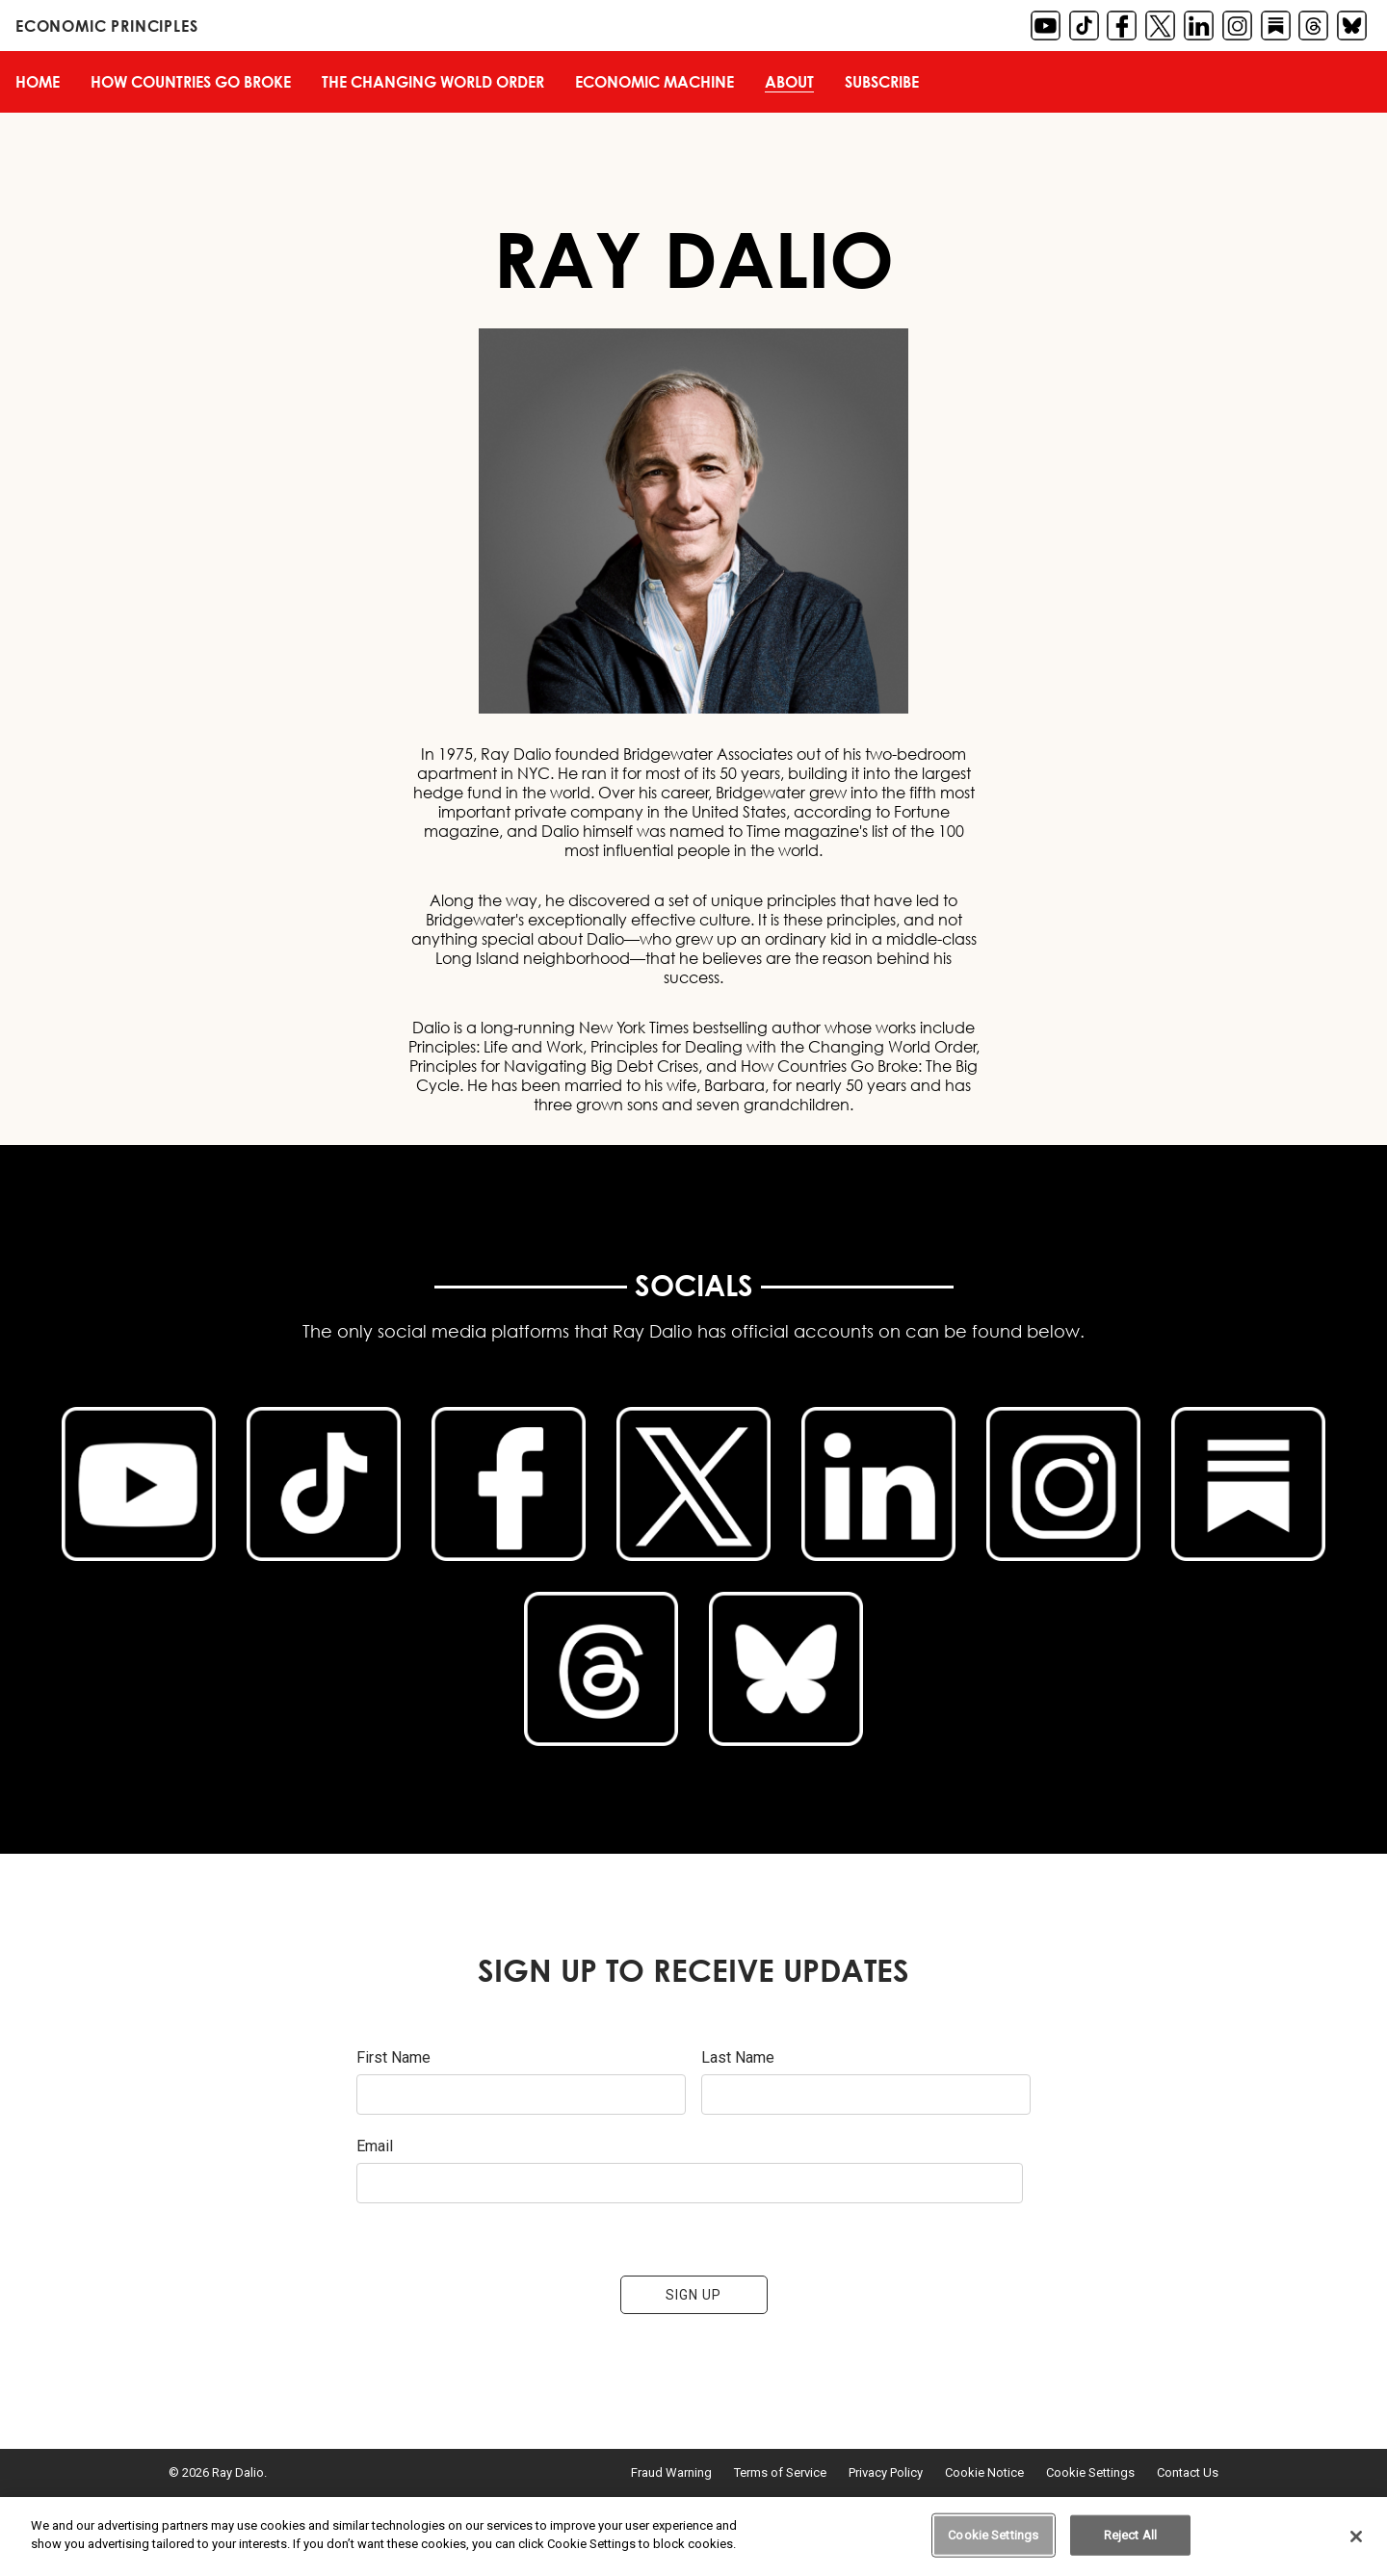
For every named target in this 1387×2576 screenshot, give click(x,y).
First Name (393, 2057)
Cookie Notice (984, 2472)
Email (374, 2146)
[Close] (1356, 2536)
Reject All (1130, 2535)
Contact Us (1187, 2472)
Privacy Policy (886, 2472)
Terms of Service (780, 2472)
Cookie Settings (1090, 2472)
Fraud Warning (671, 2472)
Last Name (737, 2057)
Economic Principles (106, 26)
